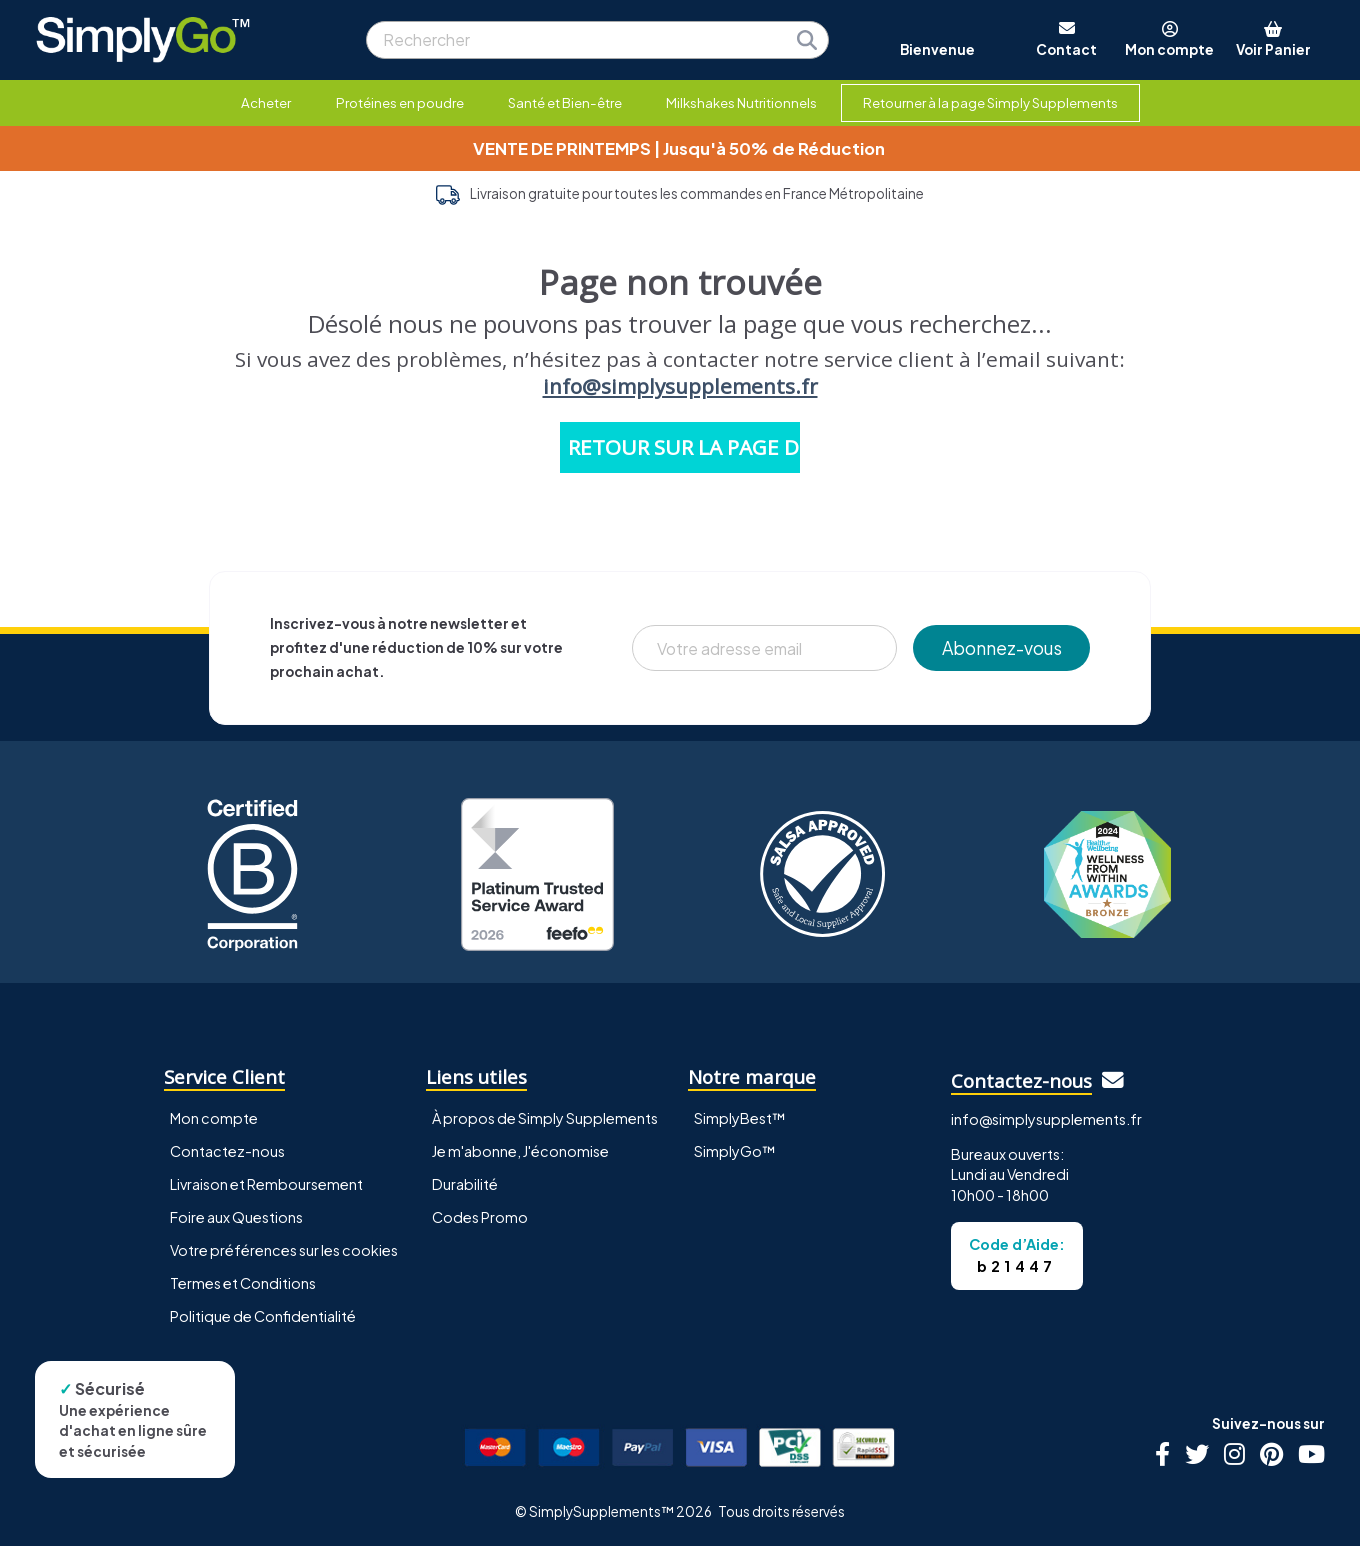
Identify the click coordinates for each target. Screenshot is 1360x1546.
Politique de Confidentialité (263, 1316)
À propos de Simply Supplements (545, 1118)
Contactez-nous (227, 1151)
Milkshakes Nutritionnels (741, 102)
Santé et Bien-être (565, 102)
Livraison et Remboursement (266, 1184)
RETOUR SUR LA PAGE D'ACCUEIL (684, 447)
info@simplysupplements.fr (680, 386)
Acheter (266, 102)
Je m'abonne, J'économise (520, 1151)
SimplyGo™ (735, 1151)
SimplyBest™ (740, 1118)
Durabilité (465, 1184)
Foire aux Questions (236, 1217)
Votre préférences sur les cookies (284, 1250)
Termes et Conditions (243, 1283)
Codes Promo (480, 1217)
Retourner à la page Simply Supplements (990, 102)
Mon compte (214, 1118)
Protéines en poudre (400, 102)
